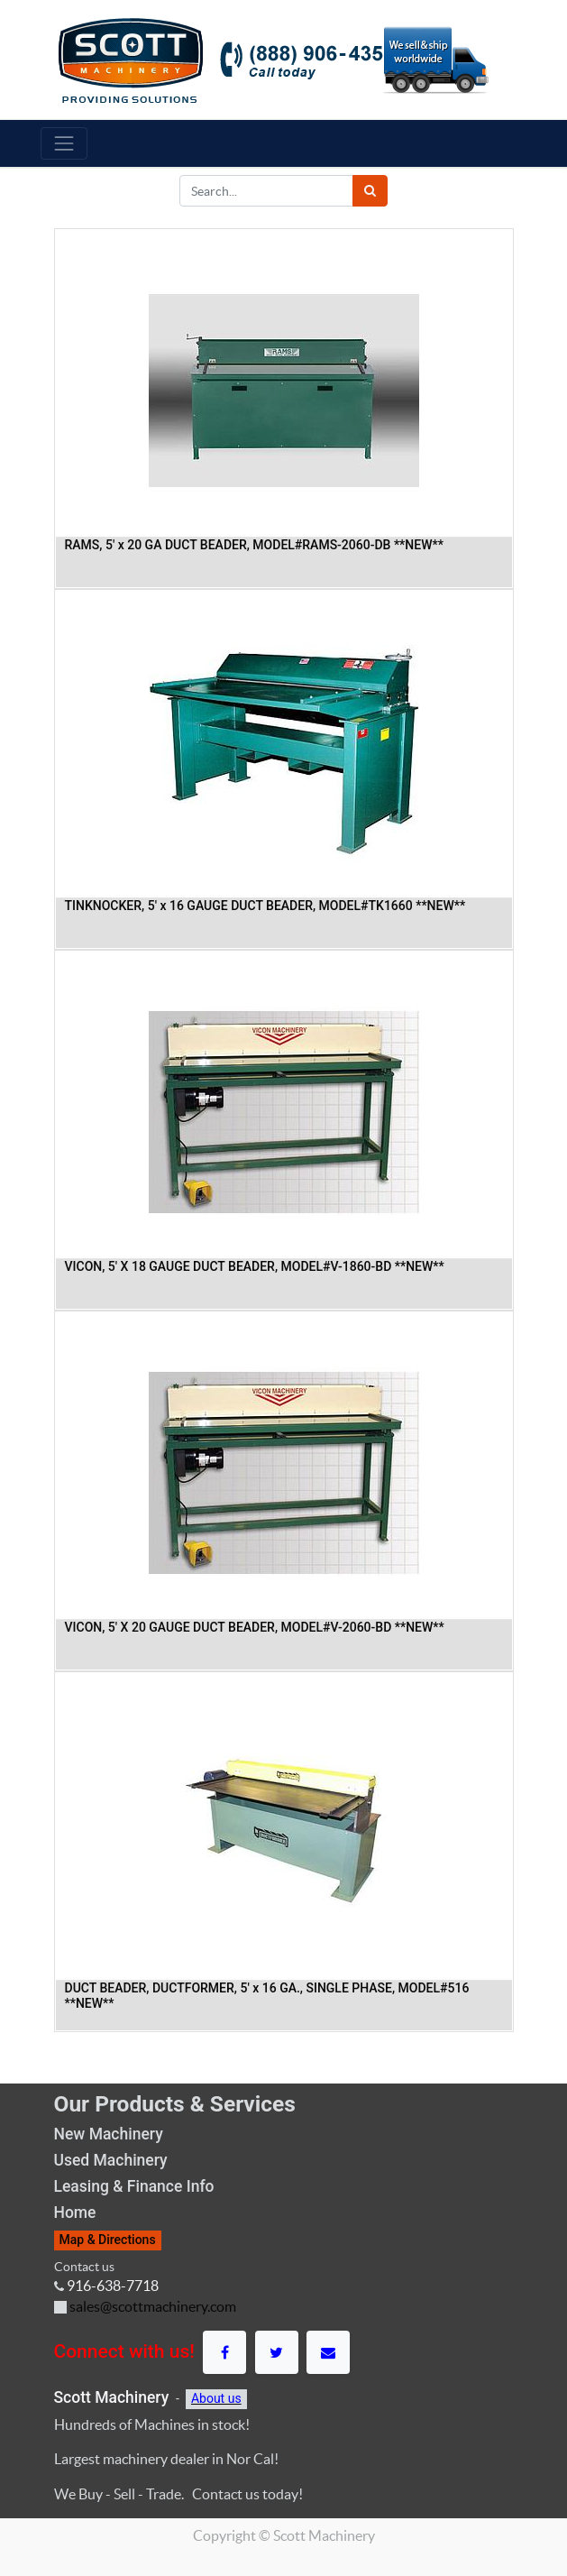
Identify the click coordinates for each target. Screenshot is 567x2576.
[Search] (370, 191)
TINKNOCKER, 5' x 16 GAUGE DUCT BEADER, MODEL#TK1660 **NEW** (265, 905)
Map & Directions (107, 2239)
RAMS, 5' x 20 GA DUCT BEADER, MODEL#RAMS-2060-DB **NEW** (254, 545)
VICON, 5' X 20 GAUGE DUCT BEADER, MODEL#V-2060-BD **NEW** (254, 1627)
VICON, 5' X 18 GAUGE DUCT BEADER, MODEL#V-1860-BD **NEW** (254, 1266)
